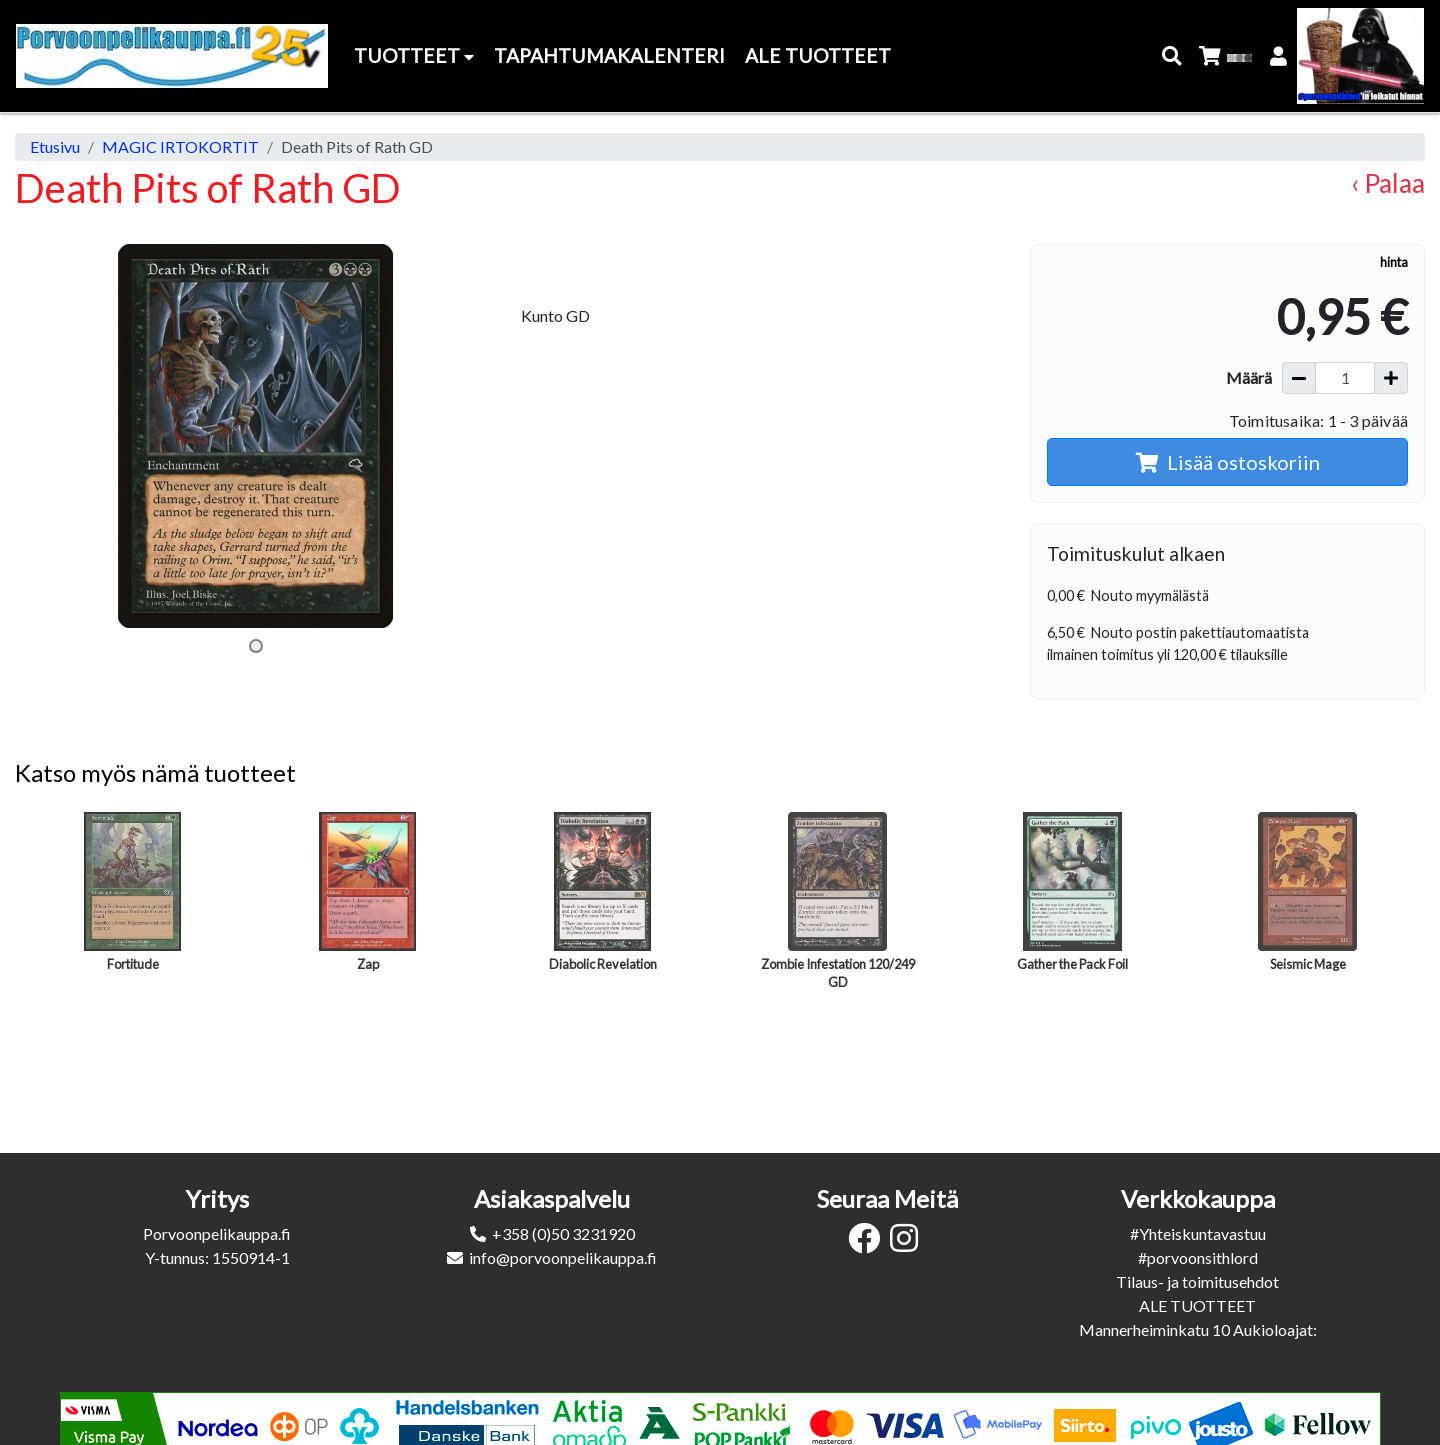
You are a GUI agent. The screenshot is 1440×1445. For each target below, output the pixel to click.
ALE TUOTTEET (1197, 1305)
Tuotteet (414, 55)
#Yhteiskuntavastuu (1198, 1233)
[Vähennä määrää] (1299, 378)
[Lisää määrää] (1391, 378)
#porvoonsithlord (1198, 1257)
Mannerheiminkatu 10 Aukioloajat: (1198, 1329)
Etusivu (55, 146)
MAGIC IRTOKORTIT (180, 146)
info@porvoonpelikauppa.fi (563, 1257)
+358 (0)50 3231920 (563, 1233)
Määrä (1249, 377)
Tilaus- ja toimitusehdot (1197, 1281)
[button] (1172, 56)
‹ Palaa (1388, 183)
